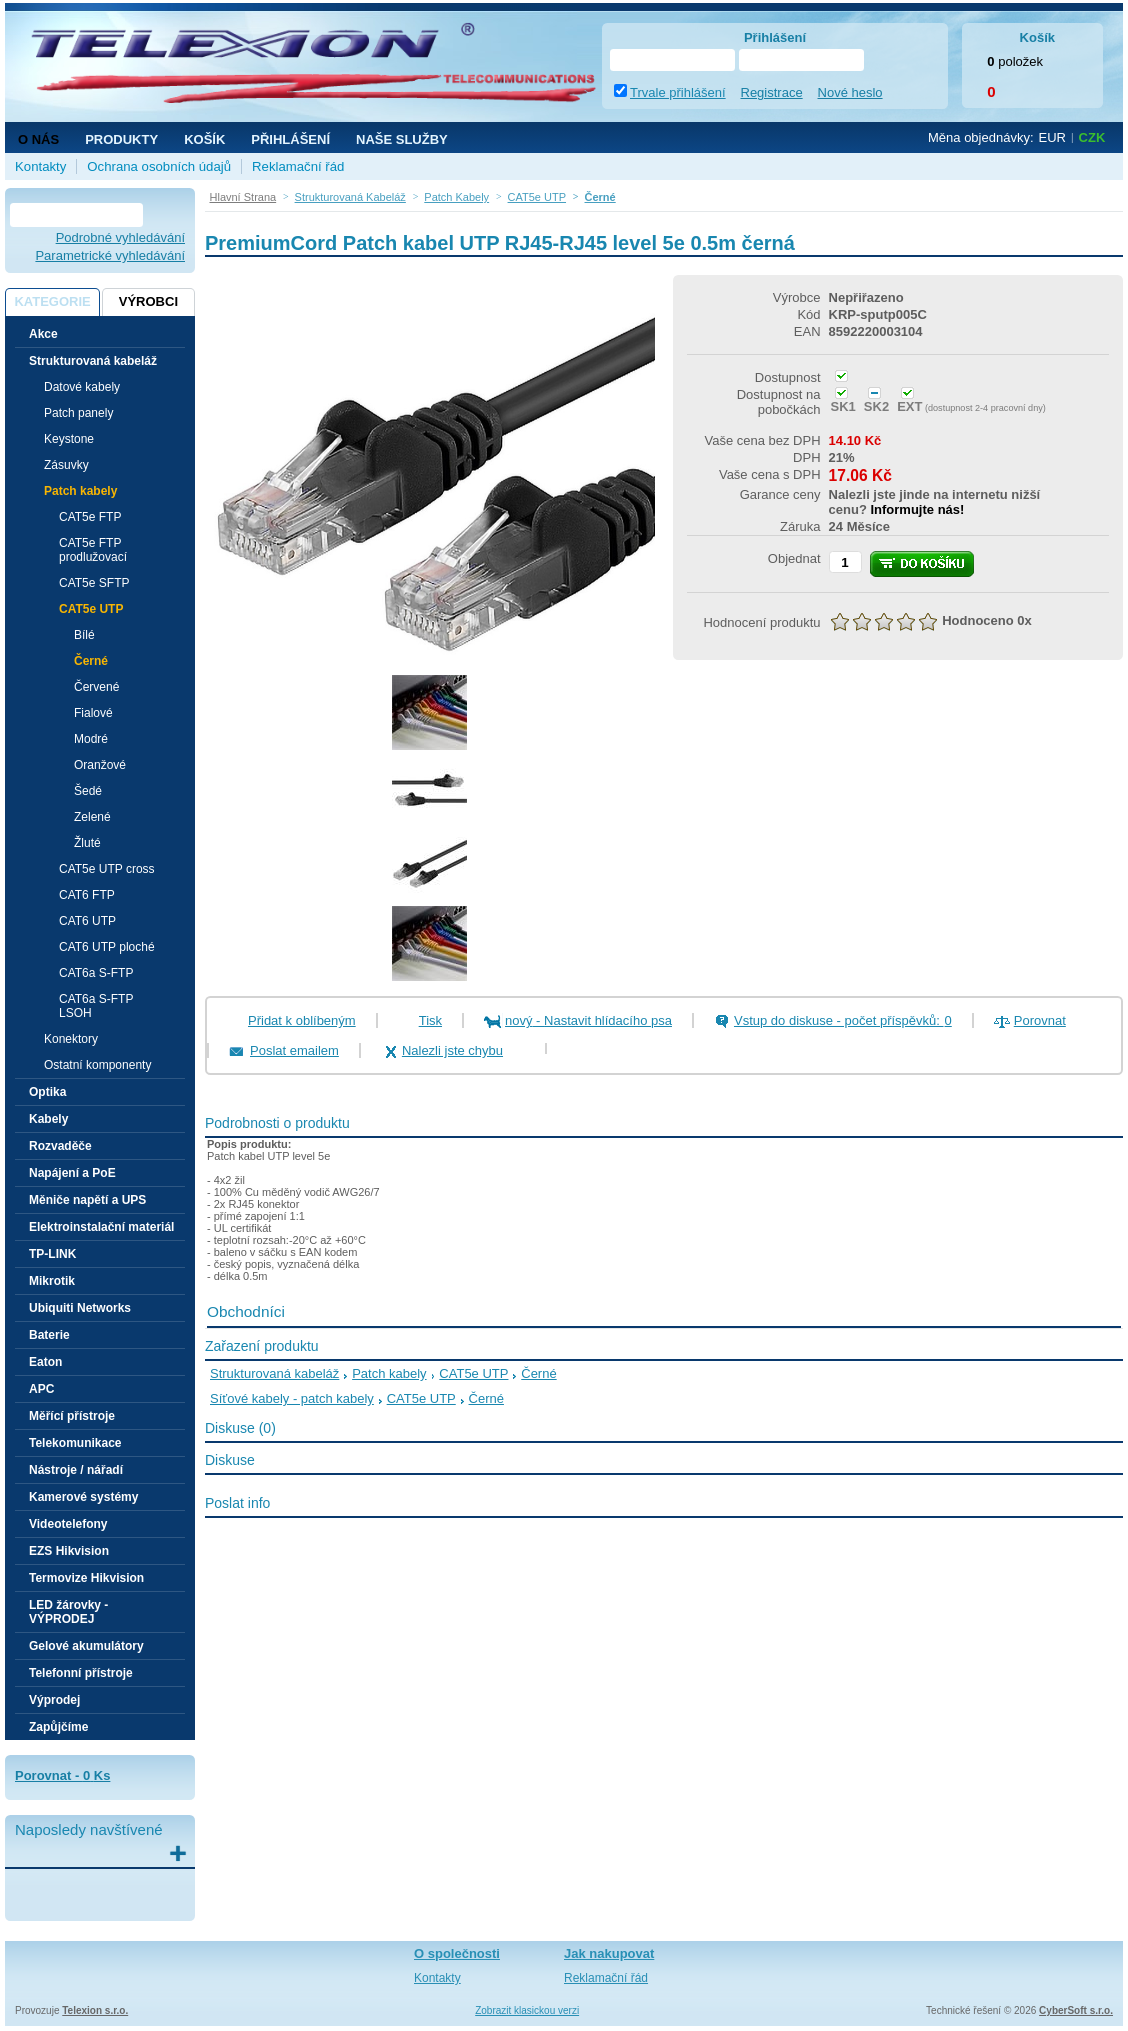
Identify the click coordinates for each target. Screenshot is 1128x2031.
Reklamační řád (298, 166)
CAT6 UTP (87, 921)
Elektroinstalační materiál (101, 1227)
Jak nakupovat (609, 1953)
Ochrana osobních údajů (159, 166)
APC (41, 1389)
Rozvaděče (60, 1146)
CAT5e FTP (90, 517)
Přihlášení (290, 139)
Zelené (92, 817)
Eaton (45, 1362)
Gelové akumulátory (86, 1646)
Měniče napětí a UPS (87, 1200)
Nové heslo (850, 92)
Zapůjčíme (58, 1727)
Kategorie (52, 301)
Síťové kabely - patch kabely (292, 1398)
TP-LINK (52, 1254)
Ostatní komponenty (97, 1065)
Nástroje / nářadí (76, 1470)
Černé (91, 661)
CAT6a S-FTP (96, 973)
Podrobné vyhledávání (120, 237)
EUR (1052, 137)
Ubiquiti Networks (80, 1308)
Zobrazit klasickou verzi (527, 2010)
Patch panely (78, 413)
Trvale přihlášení (678, 92)
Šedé (88, 791)
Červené (96, 687)
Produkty (121, 139)
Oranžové (100, 765)
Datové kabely (82, 387)
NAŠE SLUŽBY (402, 139)
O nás (38, 139)
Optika (47, 1092)
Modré (91, 739)
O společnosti (457, 1953)
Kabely (48, 1119)
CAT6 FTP (87, 895)
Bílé (84, 635)
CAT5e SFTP (94, 583)
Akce (43, 334)
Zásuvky (66, 465)
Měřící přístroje (72, 1416)
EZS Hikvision (69, 1551)
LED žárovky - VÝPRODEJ (68, 1612)
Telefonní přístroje (81, 1673)
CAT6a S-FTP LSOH (96, 1006)
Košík (204, 139)
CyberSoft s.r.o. (1076, 2010)
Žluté (87, 843)
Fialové (93, 713)
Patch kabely (389, 1373)
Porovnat (1040, 1020)
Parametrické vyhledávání (110, 255)
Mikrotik (52, 1281)
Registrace (772, 92)
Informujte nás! (917, 509)
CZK (1092, 137)
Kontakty (40, 166)
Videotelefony (68, 1524)
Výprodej (54, 1700)
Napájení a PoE (72, 1173)
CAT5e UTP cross (107, 869)
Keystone (69, 439)
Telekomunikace (75, 1443)
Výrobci (148, 301)
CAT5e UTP (473, 1373)
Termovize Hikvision (86, 1578)
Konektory (71, 1039)
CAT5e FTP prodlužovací (93, 550)
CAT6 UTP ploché (107, 947)
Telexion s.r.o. (95, 2010)
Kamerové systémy (83, 1497)
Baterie (49, 1335)
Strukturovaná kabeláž (274, 1373)
